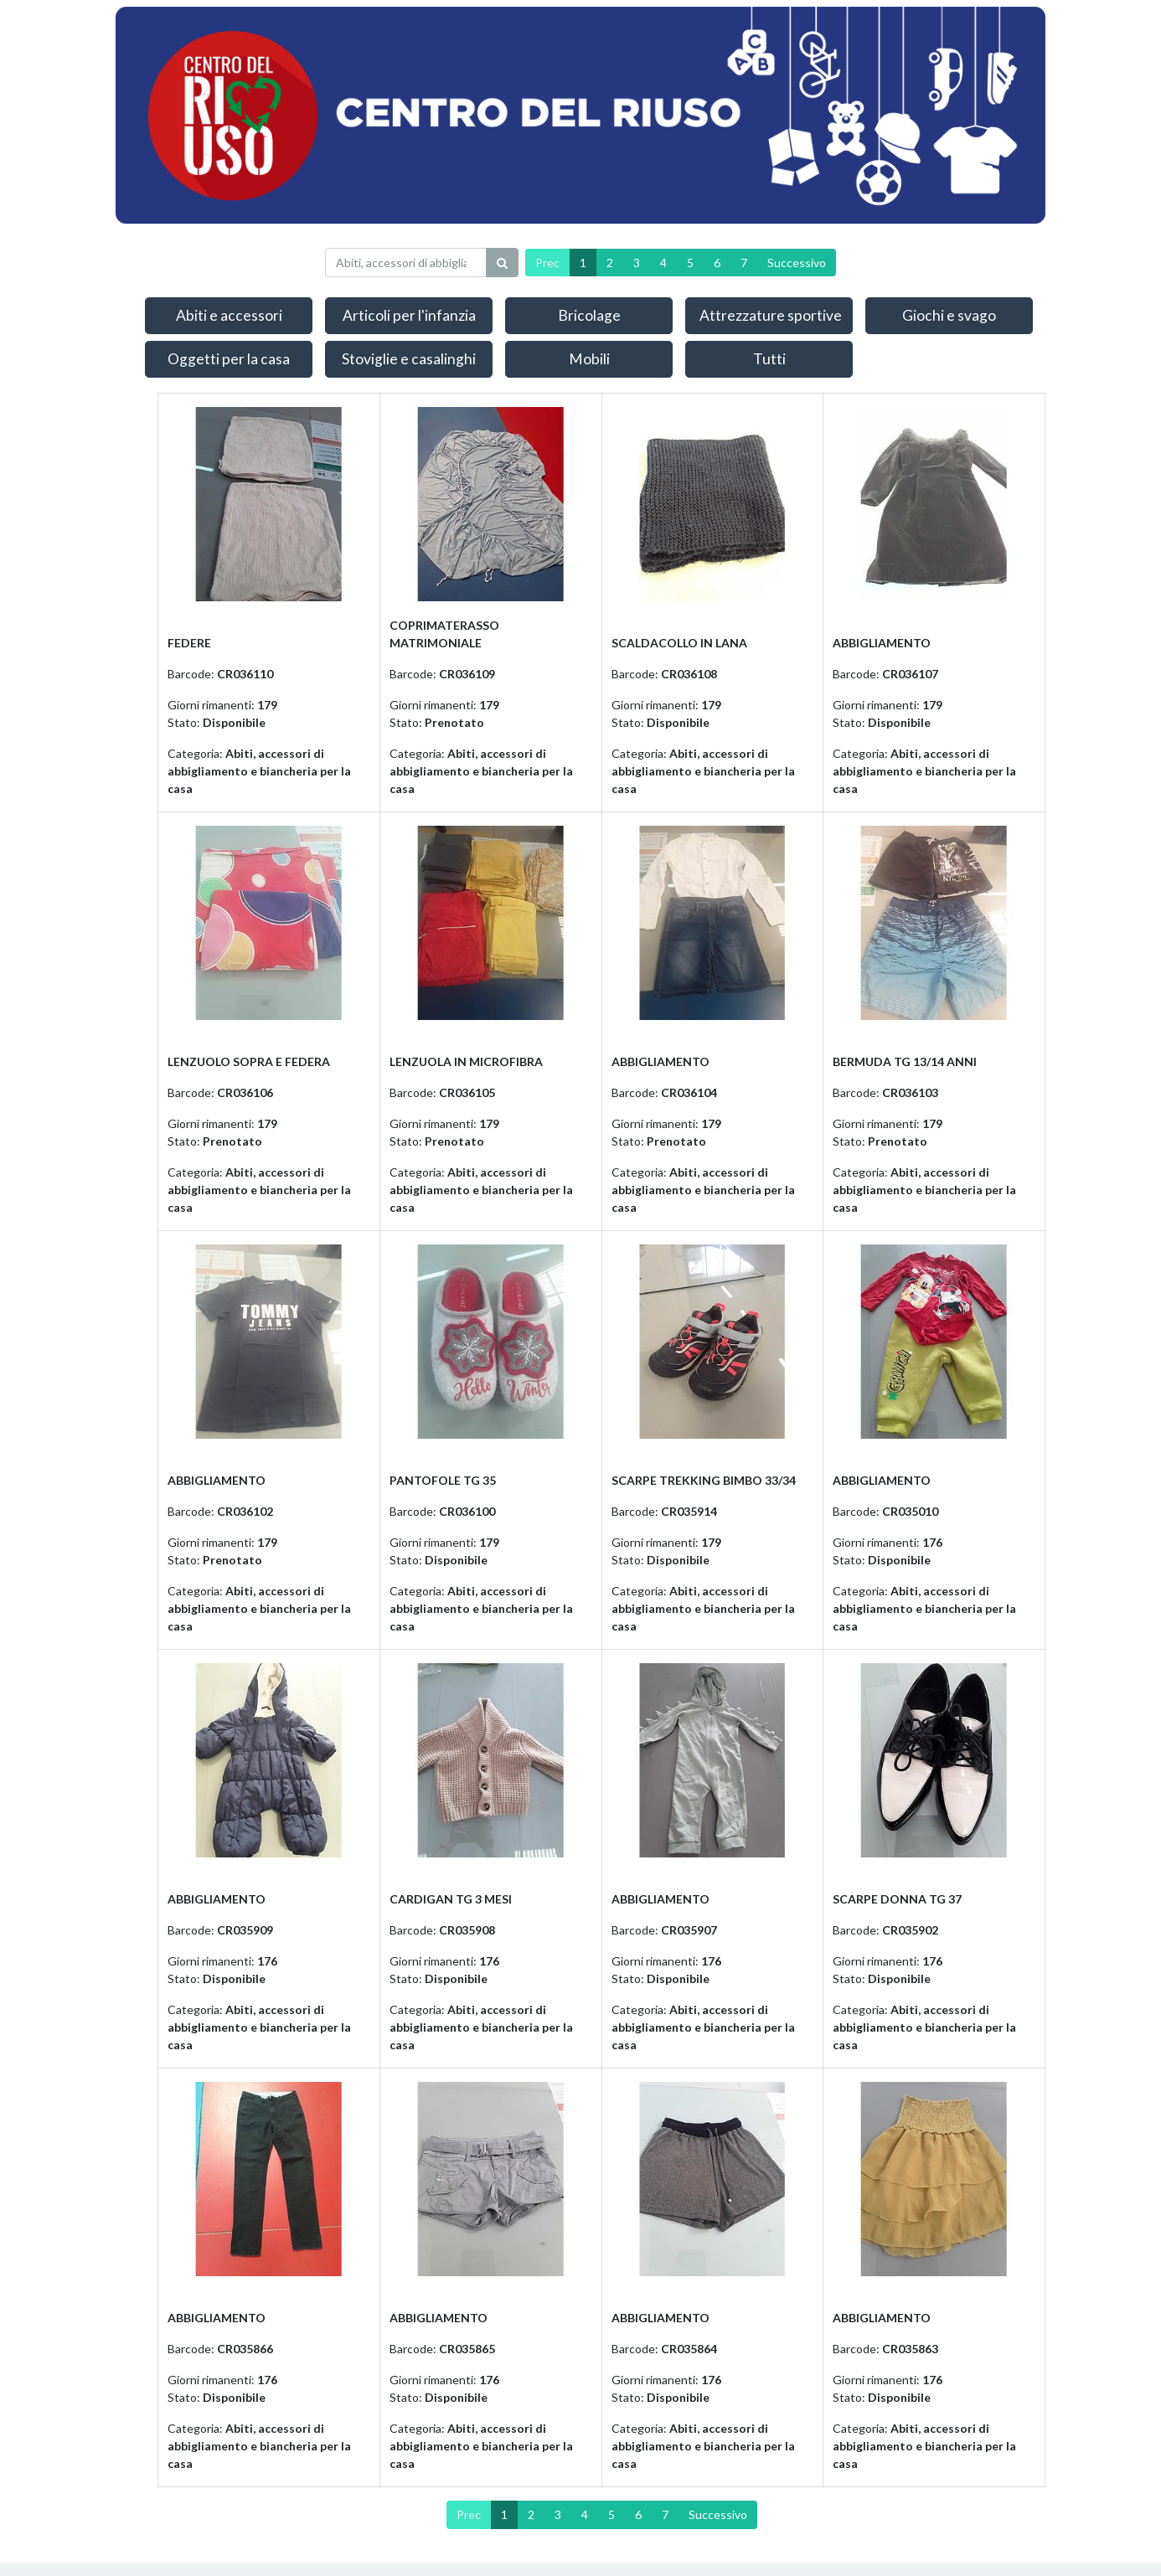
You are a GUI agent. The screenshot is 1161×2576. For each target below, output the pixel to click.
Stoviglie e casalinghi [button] (409, 359)
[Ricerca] (502, 262)
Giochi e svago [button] (949, 315)
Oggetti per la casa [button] (229, 359)
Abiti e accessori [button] (229, 315)
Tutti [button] (769, 359)
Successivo (796, 262)
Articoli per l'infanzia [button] (409, 315)
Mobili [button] (589, 359)
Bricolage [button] (589, 315)
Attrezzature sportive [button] (770, 315)
